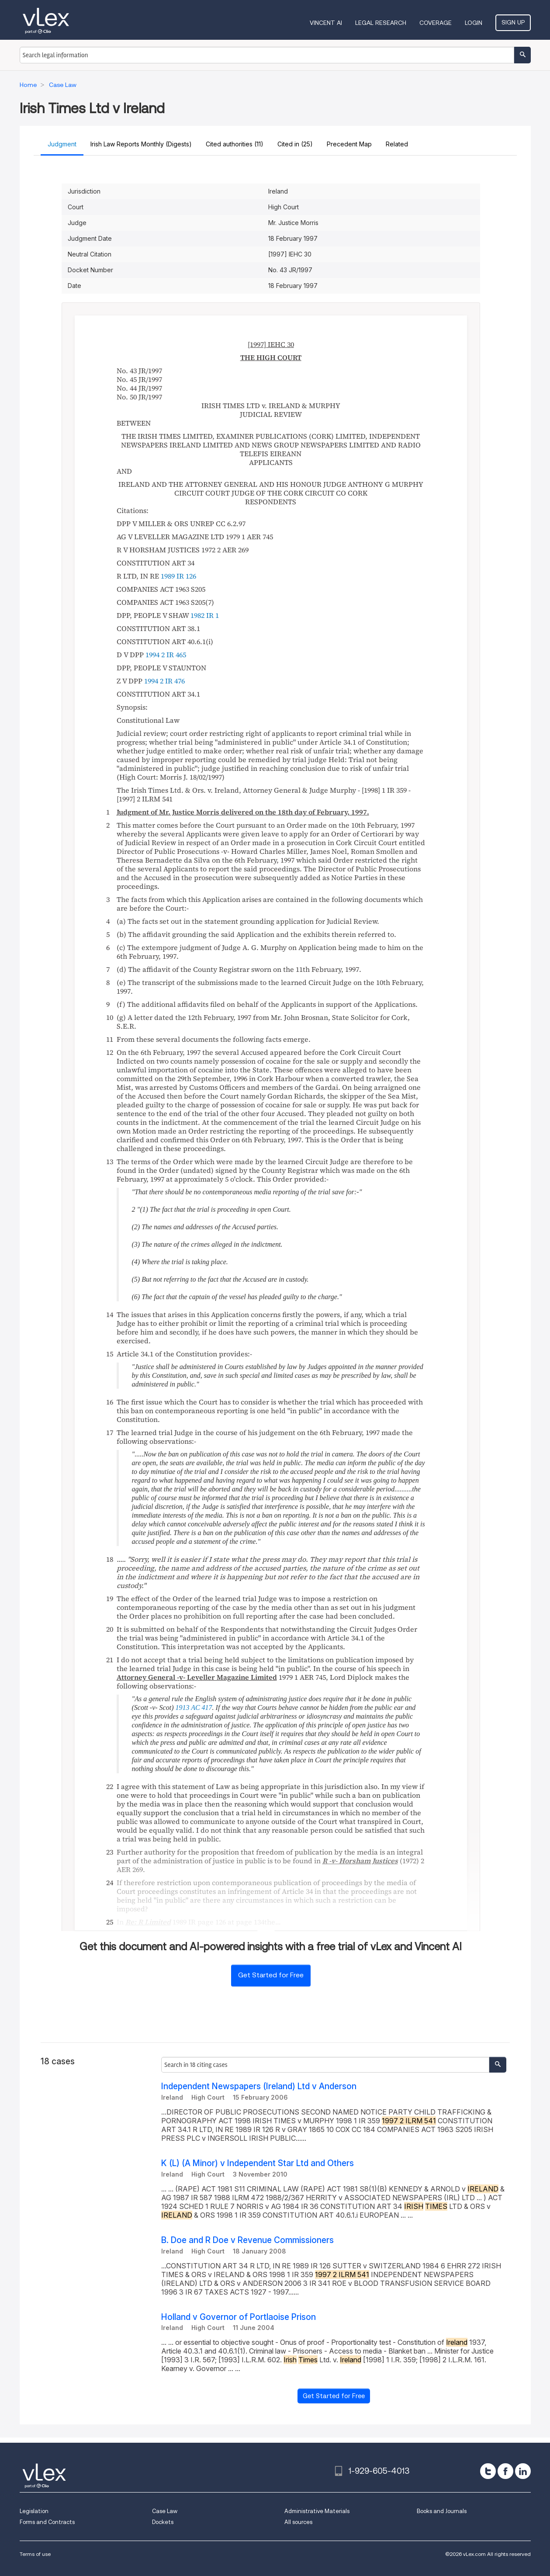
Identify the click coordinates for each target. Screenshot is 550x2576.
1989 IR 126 (178, 576)
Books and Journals (442, 2511)
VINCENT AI (326, 22)
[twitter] (488, 2471)
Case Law (164, 2511)
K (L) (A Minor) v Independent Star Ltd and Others (257, 2163)
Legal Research (380, 22)
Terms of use (35, 2554)
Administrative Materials (316, 2511)
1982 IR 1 (204, 615)
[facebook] (505, 2471)
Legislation (34, 2511)
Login (473, 22)
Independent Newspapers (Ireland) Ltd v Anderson (258, 2086)
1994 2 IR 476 (164, 681)
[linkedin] (523, 2471)
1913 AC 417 (193, 1707)
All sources (298, 2522)
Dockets (162, 2522)
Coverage (435, 22)
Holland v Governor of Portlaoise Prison (238, 2317)
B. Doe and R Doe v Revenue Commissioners (247, 2240)
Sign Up (513, 22)
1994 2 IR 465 (165, 654)
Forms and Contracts (47, 2522)
